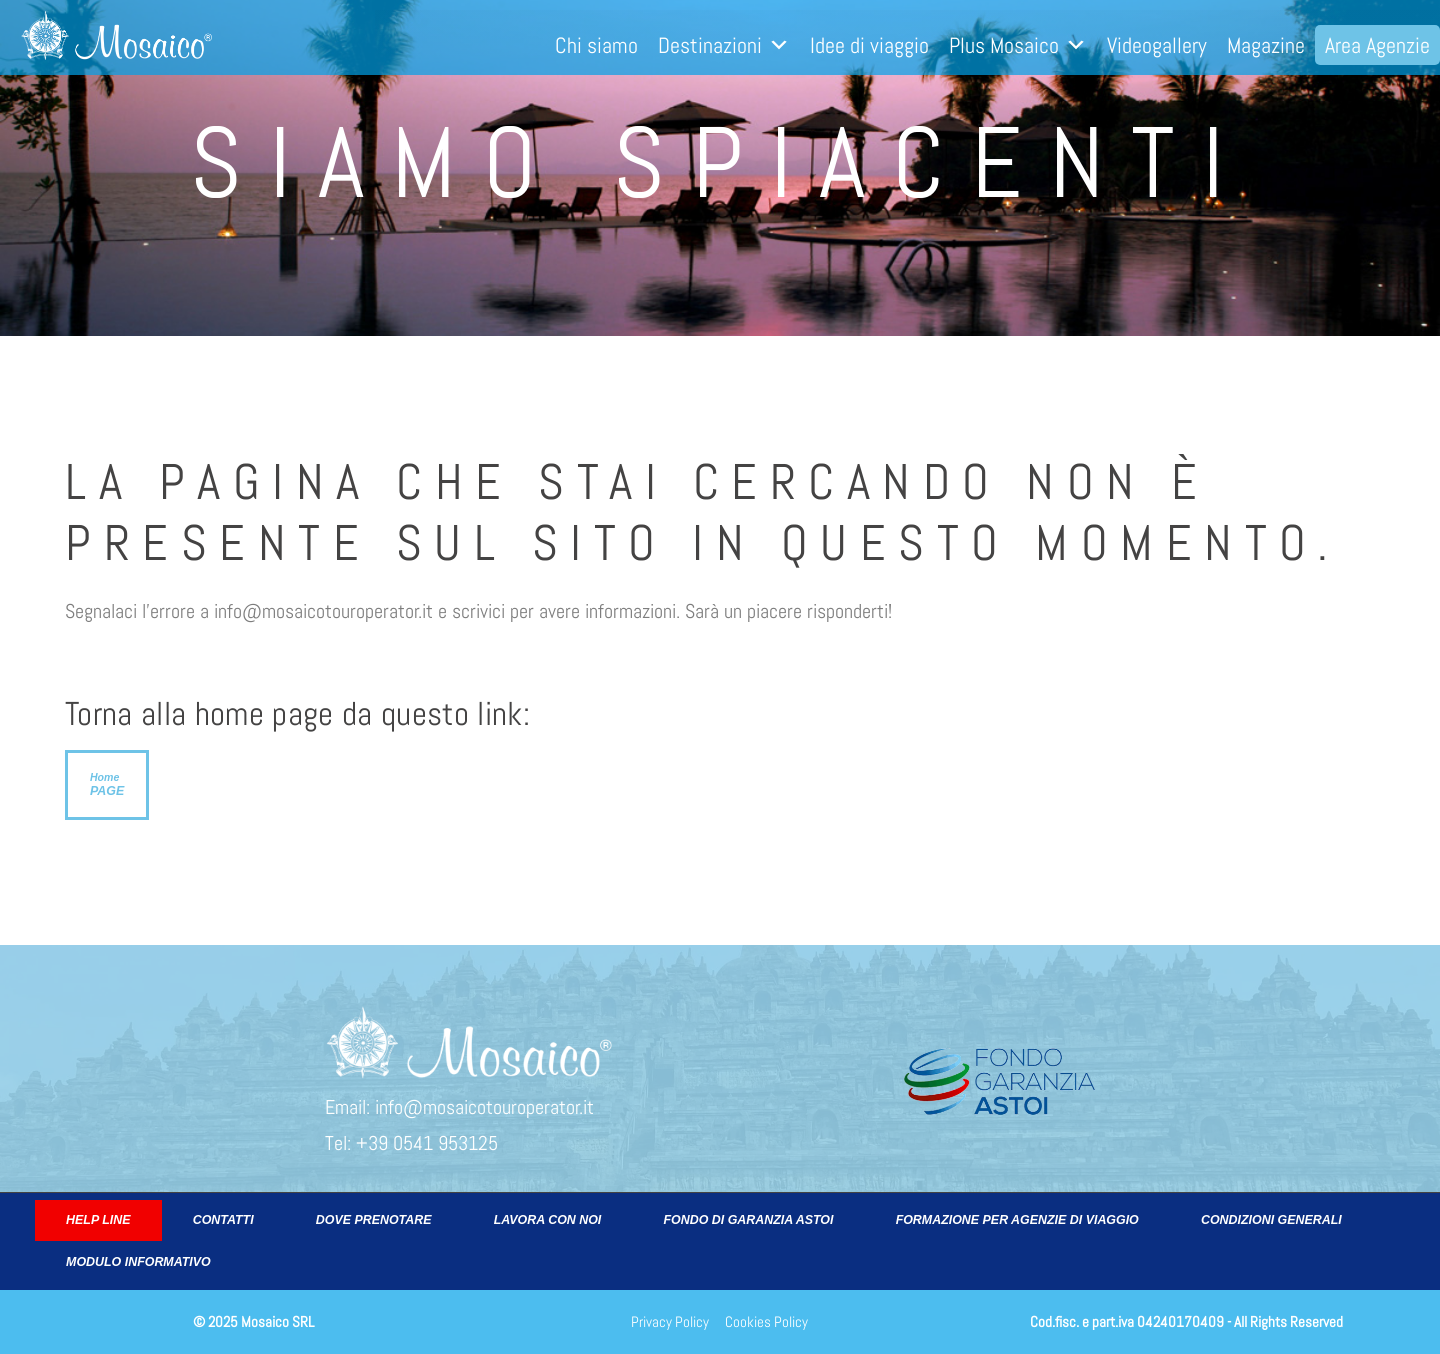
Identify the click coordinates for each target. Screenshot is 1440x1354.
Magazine (1266, 45)
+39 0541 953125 (427, 1143)
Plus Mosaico (1018, 45)
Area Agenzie (1377, 45)
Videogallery (1157, 45)
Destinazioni (724, 45)
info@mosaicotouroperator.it (484, 1107)
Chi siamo (596, 45)
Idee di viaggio (869, 45)
